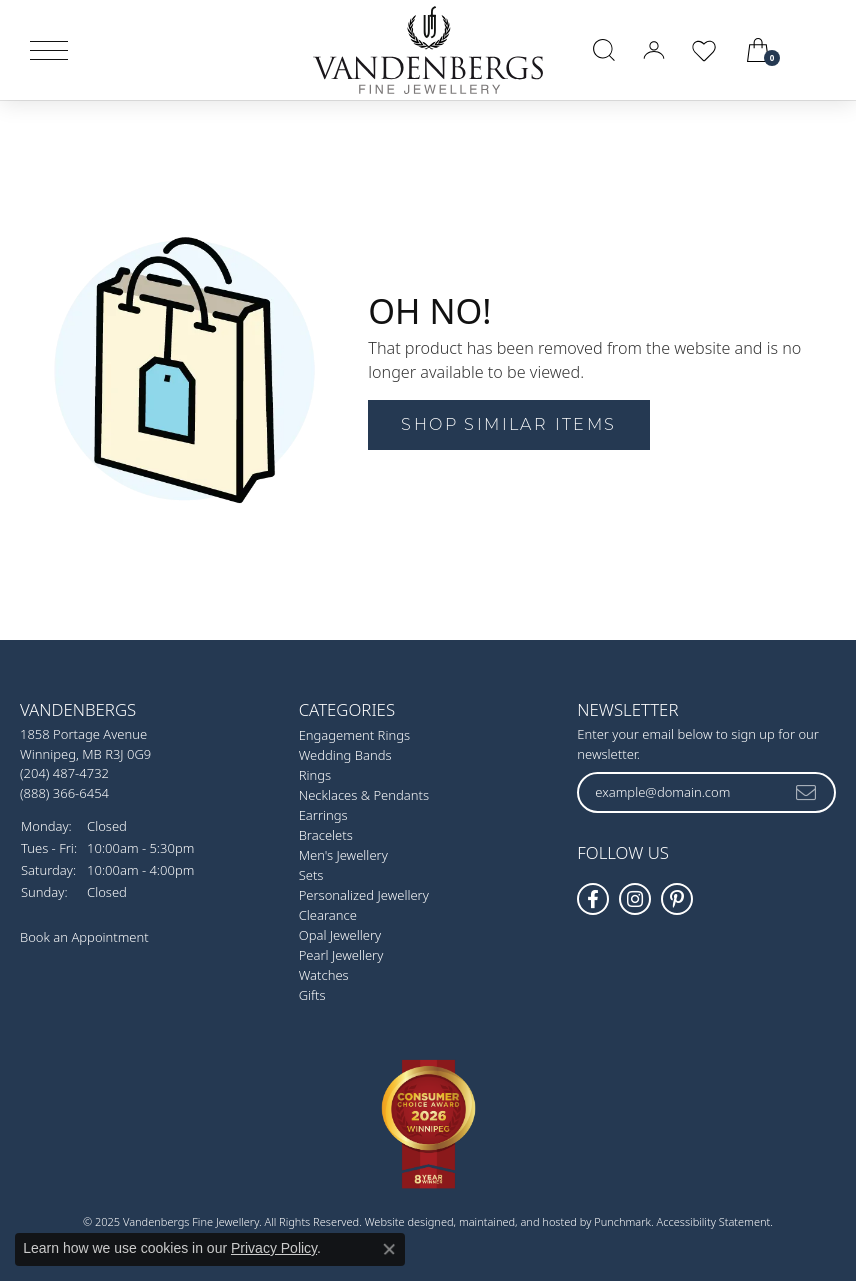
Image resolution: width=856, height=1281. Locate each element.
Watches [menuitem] (324, 975)
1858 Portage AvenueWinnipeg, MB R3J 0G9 (85, 763)
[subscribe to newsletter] (807, 792)
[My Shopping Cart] (760, 50)
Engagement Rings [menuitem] (354, 735)
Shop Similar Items (508, 424)
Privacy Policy (274, 1248)
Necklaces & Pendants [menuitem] (364, 795)
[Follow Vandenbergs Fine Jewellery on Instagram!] (635, 899)
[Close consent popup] (389, 1249)
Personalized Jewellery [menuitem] (364, 895)
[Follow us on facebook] (593, 899)
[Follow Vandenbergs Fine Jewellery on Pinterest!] (677, 899)
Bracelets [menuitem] (326, 835)
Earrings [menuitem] (323, 815)
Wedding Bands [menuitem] (345, 755)
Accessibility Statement (714, 1221)
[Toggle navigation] (49, 50)
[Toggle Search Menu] (604, 50)
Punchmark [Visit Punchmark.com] (622, 1221)
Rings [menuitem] (315, 775)
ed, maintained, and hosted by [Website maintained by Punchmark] (517, 1221)
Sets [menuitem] (311, 875)
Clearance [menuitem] (328, 915)
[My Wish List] (704, 50)
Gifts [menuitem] (312, 995)
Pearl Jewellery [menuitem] (341, 955)
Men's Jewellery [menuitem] (343, 855)
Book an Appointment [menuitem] (84, 937)
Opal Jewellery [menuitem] (340, 935)
